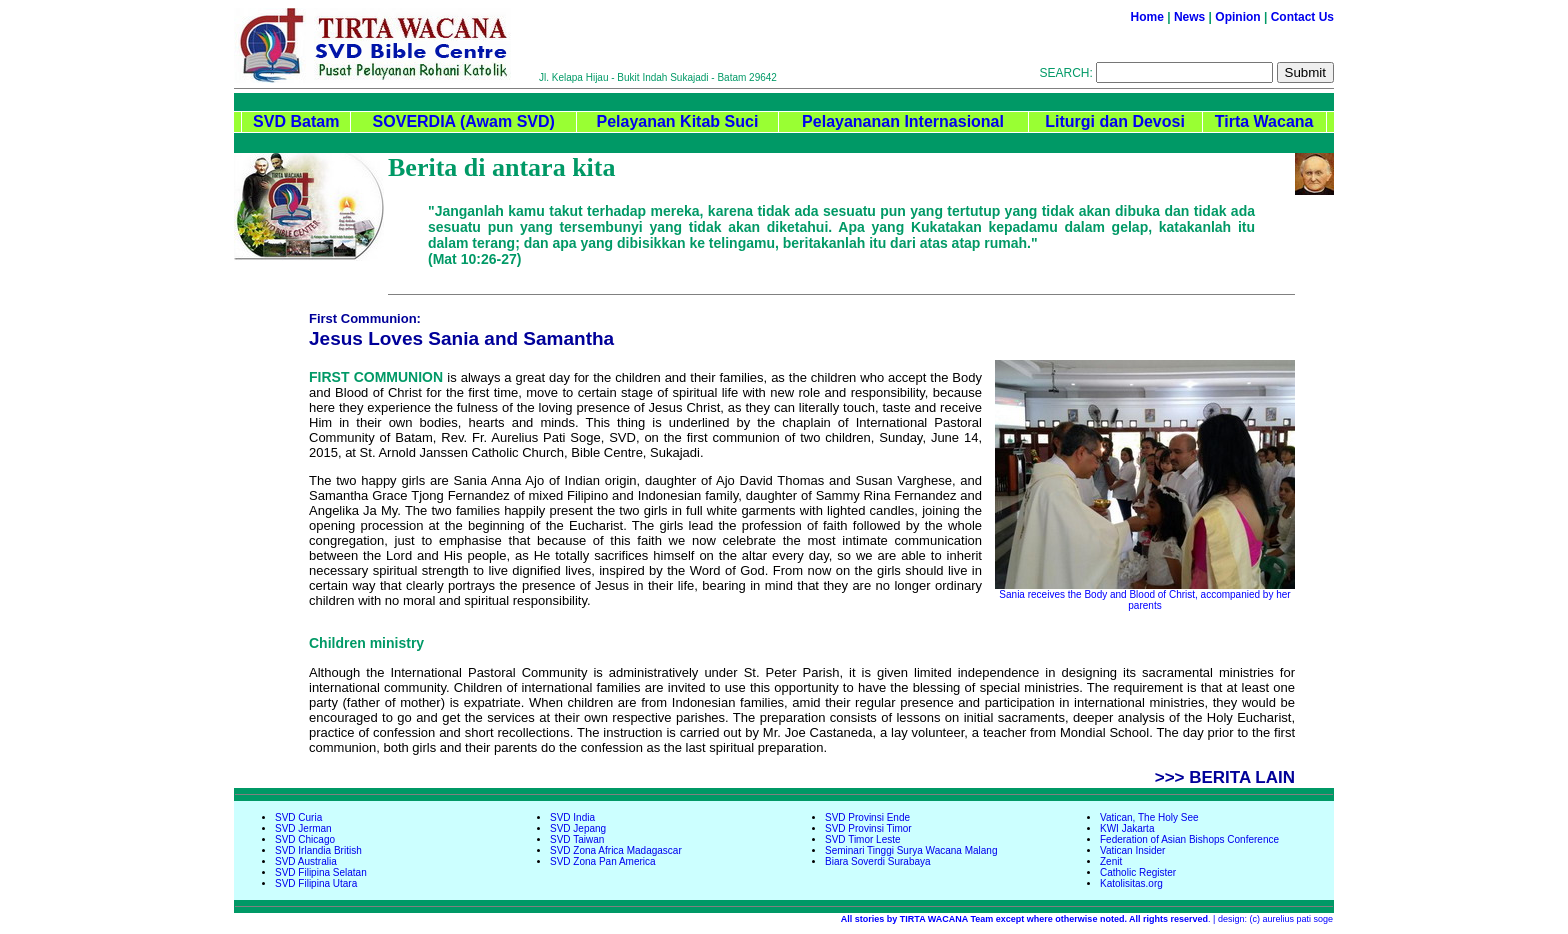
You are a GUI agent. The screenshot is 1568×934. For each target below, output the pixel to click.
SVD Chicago (305, 839)
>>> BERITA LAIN (1225, 777)
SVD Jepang (578, 828)
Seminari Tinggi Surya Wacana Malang (911, 850)
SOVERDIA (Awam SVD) (464, 121)
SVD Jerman (303, 828)
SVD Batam (296, 121)
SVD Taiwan (577, 839)
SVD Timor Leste (863, 839)
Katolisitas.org (1131, 883)
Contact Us (1302, 17)
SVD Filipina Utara (316, 883)
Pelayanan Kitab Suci (677, 121)
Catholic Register (1138, 872)
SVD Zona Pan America (603, 861)
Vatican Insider (1132, 850)
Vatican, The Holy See (1149, 817)
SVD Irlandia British (318, 850)
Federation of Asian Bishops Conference (1189, 839)
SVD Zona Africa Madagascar (616, 850)
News (1189, 17)
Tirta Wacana (1264, 121)
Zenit (1111, 861)
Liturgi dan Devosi (1115, 121)
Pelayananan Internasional (903, 121)
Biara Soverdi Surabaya (878, 861)
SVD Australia (306, 861)
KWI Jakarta (1127, 828)
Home (1147, 17)
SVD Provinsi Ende (867, 817)
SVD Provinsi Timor (868, 828)
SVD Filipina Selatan (321, 872)
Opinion (1237, 17)
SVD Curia (298, 817)
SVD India (572, 817)
